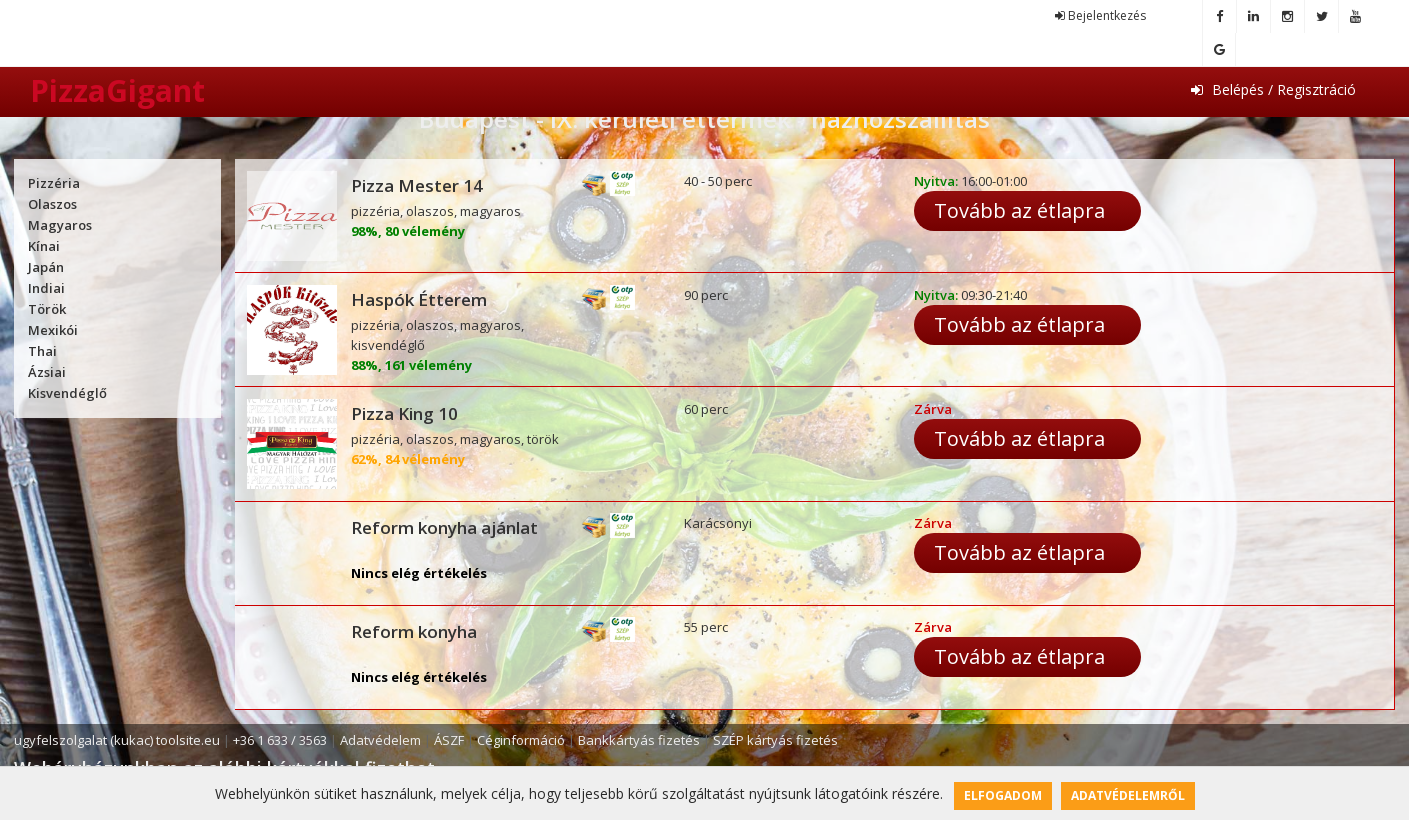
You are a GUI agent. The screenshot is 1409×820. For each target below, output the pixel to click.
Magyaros (60, 225)
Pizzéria (54, 183)
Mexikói (53, 330)
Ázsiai (47, 372)
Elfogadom (1003, 795)
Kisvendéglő (67, 393)
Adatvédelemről (1128, 795)
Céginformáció (521, 740)
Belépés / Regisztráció (1273, 89)
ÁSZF (449, 740)
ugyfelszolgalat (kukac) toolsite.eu (117, 740)
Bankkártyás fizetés (639, 740)
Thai (42, 351)
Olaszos (52, 204)
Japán (46, 267)
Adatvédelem (380, 740)
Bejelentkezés (1100, 15)
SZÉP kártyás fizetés (775, 740)
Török (47, 309)
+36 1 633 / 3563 (280, 740)
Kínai (44, 246)
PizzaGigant (117, 90)
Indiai (46, 288)
